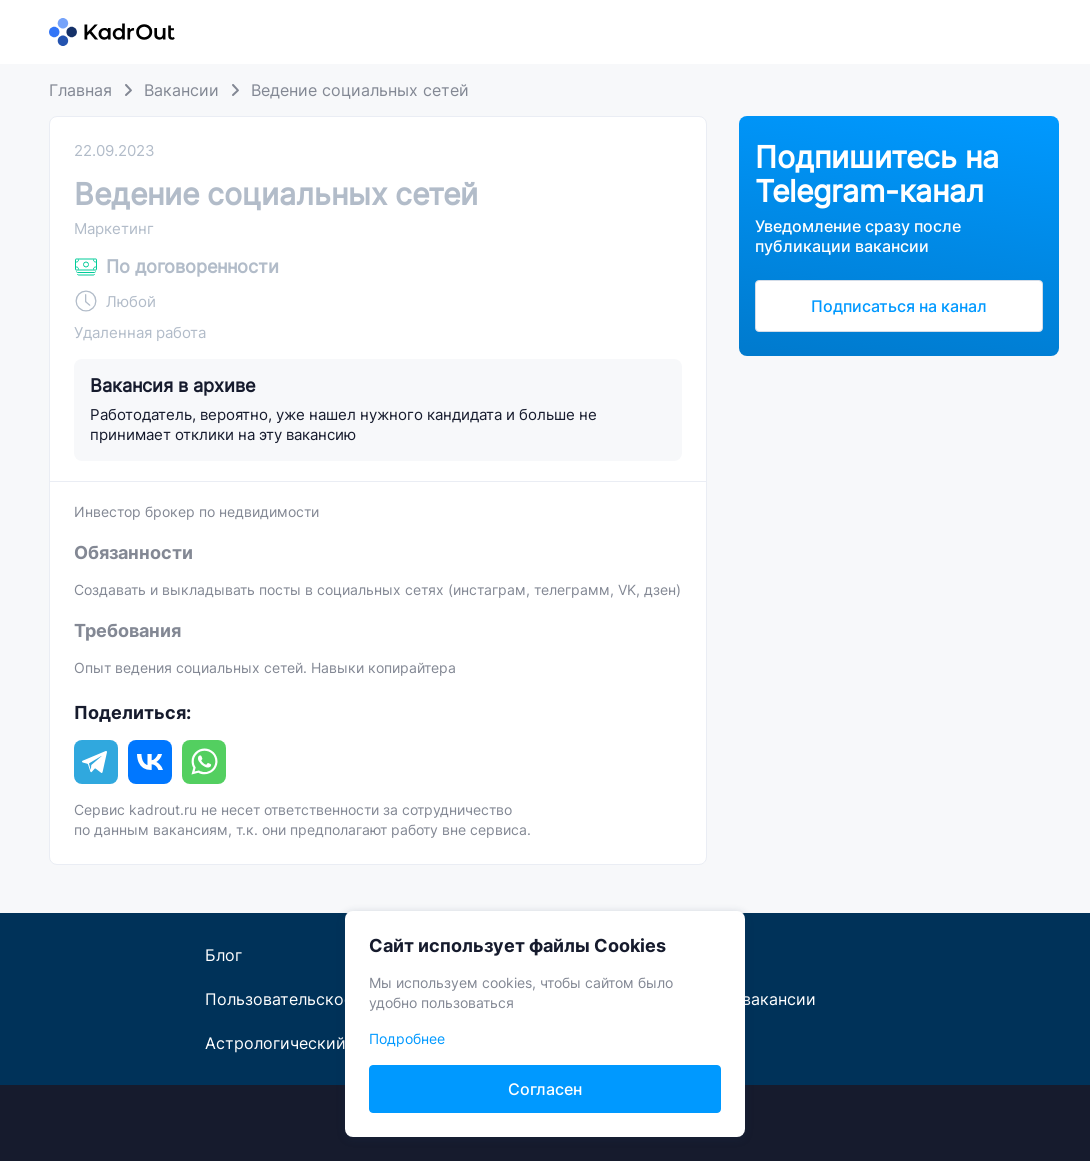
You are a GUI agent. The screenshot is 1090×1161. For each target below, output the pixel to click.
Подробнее (407, 1038)
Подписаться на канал (899, 306)
